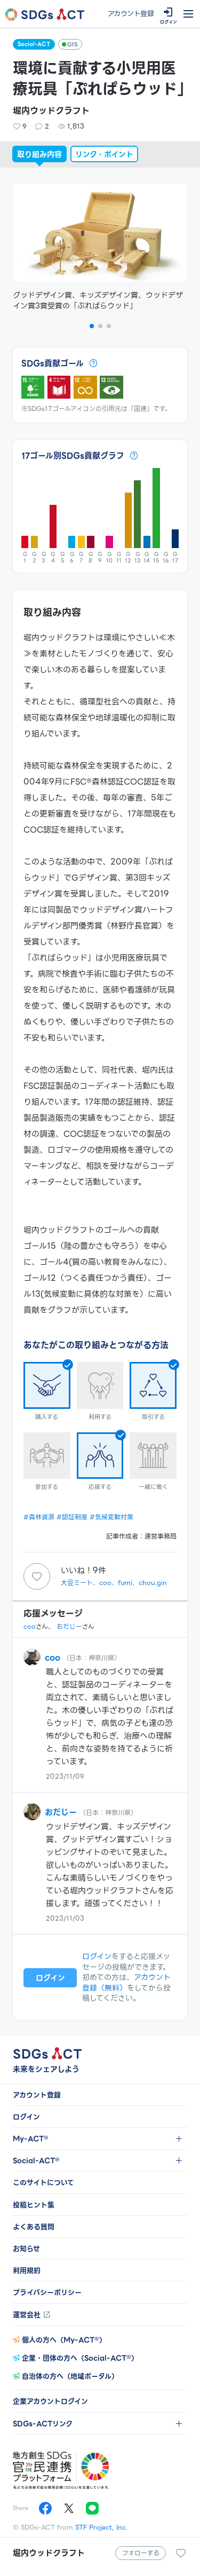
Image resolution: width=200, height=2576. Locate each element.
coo (105, 1583)
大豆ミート (77, 1583)
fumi (125, 1583)
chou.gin (153, 1583)
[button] (92, 326)
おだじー (69, 1626)
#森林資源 (38, 1517)
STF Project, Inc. (101, 2527)
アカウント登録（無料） (126, 1982)
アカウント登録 (131, 13)
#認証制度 (72, 1517)
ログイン (96, 1956)
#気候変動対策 (111, 1517)
